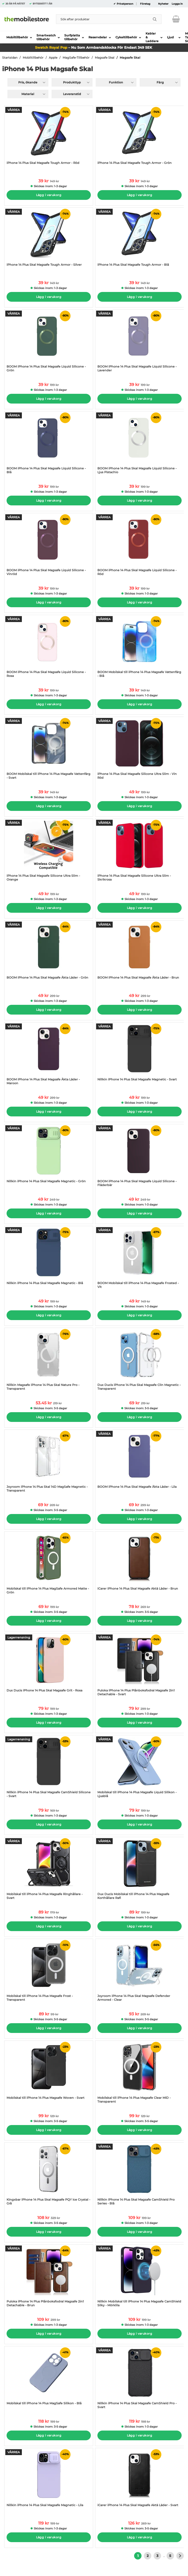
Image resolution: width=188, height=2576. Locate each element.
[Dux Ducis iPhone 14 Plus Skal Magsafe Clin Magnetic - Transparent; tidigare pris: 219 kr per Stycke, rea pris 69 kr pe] (139, 1361)
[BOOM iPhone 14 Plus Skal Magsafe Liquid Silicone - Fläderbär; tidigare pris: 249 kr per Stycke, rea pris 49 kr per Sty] (139, 1157)
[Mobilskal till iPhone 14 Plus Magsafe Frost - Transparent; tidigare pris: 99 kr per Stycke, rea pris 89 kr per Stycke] (48, 1972)
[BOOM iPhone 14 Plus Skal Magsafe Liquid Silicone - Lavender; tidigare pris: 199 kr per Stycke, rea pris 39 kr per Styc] (139, 343)
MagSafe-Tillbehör (76, 57)
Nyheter (163, 3)
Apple (53, 57)
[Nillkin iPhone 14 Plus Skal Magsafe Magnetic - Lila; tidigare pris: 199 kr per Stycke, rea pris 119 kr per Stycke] (48, 2481)
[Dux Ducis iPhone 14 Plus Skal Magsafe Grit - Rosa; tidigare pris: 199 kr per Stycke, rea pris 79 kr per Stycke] (48, 1666)
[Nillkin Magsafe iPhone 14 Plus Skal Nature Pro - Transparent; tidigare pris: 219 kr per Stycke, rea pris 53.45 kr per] (48, 1361)
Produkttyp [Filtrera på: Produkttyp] (72, 82)
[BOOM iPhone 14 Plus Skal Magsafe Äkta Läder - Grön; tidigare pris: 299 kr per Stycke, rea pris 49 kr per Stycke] (48, 954)
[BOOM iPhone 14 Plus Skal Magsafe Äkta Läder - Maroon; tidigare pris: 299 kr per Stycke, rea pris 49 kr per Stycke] (48, 1055)
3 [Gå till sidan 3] (157, 2556)
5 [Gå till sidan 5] (170, 2556)
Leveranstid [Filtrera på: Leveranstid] (72, 94)
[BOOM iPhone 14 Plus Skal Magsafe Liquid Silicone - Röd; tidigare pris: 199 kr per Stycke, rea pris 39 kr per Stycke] (139, 546)
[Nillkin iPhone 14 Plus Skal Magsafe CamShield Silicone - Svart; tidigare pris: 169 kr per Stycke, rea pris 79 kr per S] (48, 1768)
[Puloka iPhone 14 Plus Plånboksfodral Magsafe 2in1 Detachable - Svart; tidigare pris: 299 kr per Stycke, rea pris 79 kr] (139, 1666)
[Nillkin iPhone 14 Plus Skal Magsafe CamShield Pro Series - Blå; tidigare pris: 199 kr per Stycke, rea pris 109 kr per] (139, 2176)
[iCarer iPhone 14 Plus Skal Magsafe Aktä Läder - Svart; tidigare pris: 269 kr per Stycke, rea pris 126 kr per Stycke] (139, 2481)
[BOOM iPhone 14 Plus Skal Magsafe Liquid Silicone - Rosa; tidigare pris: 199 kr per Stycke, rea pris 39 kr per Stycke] (48, 648)
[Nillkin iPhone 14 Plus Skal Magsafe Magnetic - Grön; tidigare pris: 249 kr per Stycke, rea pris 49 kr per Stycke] (48, 1157)
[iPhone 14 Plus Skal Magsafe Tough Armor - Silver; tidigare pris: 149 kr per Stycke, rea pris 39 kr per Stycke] (48, 241)
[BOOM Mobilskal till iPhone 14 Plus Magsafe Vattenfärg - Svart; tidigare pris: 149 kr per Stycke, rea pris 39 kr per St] (48, 750)
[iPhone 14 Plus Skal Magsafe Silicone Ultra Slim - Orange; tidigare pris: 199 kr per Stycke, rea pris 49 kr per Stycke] (48, 852)
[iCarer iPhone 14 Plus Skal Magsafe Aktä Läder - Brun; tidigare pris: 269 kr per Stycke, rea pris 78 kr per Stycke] (139, 1565)
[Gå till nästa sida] (180, 2555)
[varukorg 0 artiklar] (176, 19)
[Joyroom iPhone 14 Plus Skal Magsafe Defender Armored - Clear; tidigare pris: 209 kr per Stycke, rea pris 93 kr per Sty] (139, 1972)
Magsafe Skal (104, 57)
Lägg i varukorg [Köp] (48, 195)
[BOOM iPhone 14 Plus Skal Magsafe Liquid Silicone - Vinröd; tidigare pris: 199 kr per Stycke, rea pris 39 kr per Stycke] (48, 546)
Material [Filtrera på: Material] (27, 94)
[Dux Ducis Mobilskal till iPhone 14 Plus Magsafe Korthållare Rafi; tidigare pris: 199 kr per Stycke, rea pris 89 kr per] (139, 1870)
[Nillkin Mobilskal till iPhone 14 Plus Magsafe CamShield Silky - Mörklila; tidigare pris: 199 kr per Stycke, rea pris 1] (139, 2277)
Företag (145, 3)
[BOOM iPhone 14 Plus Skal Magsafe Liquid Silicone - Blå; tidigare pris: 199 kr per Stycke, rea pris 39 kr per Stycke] (48, 444)
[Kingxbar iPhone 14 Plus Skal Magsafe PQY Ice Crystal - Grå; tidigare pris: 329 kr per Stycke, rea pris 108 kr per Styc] (48, 2176)
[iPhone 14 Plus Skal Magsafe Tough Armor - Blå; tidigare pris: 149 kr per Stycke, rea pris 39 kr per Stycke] (139, 241)
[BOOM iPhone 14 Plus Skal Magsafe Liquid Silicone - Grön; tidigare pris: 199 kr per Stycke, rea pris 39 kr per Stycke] (48, 343)
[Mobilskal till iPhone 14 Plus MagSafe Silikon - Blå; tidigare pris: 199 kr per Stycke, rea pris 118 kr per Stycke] (48, 2379)
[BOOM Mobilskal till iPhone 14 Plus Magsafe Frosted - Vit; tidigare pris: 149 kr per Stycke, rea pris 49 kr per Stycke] (139, 1259)
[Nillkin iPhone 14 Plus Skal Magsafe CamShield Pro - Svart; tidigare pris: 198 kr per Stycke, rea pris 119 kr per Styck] (139, 2379)
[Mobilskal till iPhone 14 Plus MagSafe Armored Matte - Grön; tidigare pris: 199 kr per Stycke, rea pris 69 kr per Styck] (48, 1565)
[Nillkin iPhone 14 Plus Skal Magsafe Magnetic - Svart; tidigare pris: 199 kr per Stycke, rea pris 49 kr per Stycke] (139, 1055)
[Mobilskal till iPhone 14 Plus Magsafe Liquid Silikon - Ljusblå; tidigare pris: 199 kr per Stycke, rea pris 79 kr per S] (139, 1768)
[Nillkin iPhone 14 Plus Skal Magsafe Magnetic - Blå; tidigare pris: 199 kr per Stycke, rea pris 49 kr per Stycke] (48, 1259)
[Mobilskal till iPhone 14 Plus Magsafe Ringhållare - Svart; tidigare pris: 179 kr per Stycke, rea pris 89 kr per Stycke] (48, 1870)
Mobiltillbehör (33, 57)
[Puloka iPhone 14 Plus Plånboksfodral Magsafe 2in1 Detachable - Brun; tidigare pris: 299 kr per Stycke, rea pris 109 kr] (48, 2277)
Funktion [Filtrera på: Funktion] (116, 82)
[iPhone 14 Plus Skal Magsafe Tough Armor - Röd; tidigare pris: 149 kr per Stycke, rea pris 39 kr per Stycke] (48, 139)
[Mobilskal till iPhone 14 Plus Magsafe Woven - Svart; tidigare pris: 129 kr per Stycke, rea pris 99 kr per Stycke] (48, 2074)
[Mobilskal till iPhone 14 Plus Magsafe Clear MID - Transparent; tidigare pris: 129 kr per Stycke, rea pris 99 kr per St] (139, 2074)
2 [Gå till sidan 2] (148, 2556)
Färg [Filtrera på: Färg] (160, 82)
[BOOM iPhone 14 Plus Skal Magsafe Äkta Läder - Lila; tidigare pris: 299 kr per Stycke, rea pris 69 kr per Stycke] (139, 1463)
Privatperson (124, 3)
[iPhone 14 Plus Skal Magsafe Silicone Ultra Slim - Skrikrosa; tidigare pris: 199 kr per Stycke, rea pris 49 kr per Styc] (139, 852)
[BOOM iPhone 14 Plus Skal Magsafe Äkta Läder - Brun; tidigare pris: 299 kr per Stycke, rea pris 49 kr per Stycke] (139, 954)
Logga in (177, 3)
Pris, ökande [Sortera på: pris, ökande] (27, 82)
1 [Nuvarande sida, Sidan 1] (138, 2556)
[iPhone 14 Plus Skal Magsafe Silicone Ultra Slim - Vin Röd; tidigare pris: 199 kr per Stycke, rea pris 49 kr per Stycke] (139, 750)
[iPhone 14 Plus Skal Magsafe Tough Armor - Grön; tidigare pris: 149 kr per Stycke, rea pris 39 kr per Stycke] (139, 139)
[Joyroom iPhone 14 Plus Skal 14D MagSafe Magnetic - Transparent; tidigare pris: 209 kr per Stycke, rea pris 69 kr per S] (48, 1463)
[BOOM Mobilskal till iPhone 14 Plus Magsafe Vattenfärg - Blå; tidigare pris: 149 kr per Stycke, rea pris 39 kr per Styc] (139, 648)
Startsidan (9, 57)
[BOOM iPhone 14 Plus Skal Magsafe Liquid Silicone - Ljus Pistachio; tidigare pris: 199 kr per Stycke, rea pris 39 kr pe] (139, 444)
